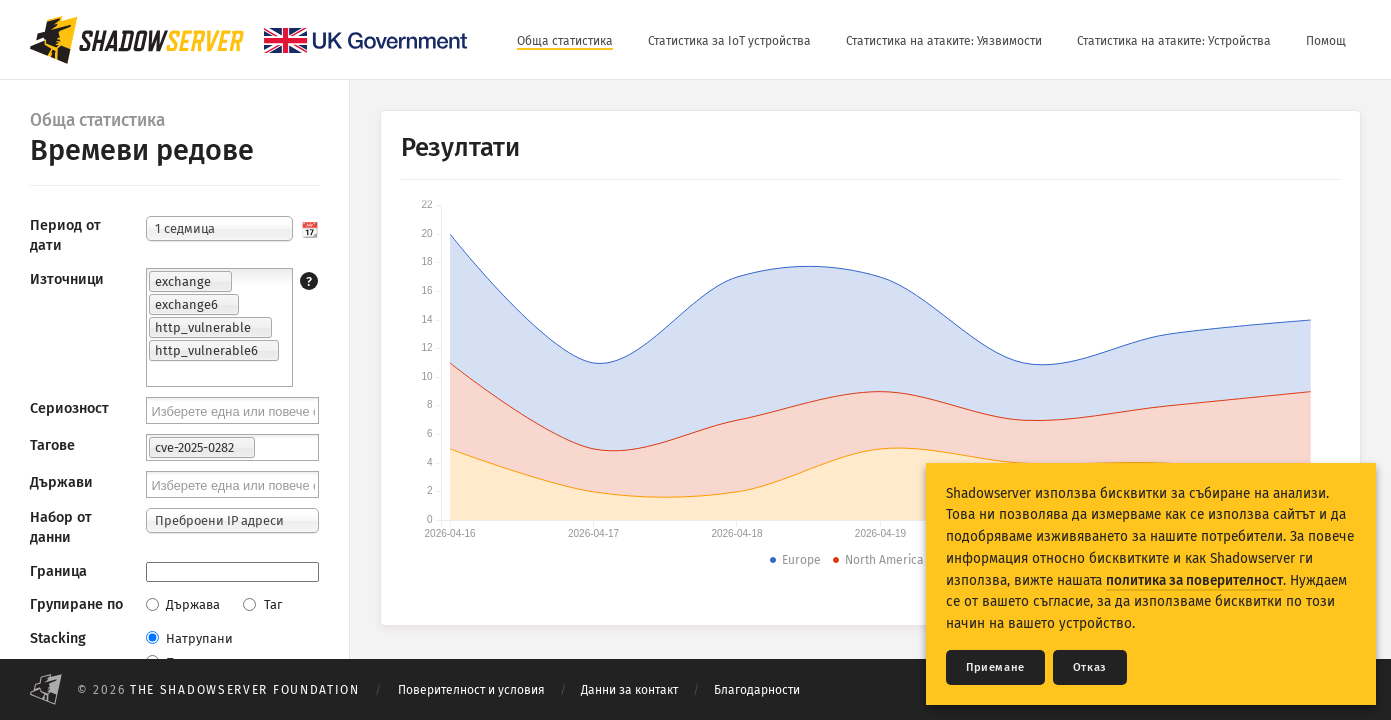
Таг (262, 604)
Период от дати (65, 235)
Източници (67, 279)
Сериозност (69, 408)
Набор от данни (61, 527)
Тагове (52, 445)
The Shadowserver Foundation (245, 690)
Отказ (1090, 667)
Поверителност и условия (471, 690)
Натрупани (189, 638)
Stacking (58, 638)
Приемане (995, 667)
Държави (61, 482)
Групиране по (76, 604)
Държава (183, 604)
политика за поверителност (1194, 580)
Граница (58, 571)
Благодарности (757, 690)
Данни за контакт (629, 690)
